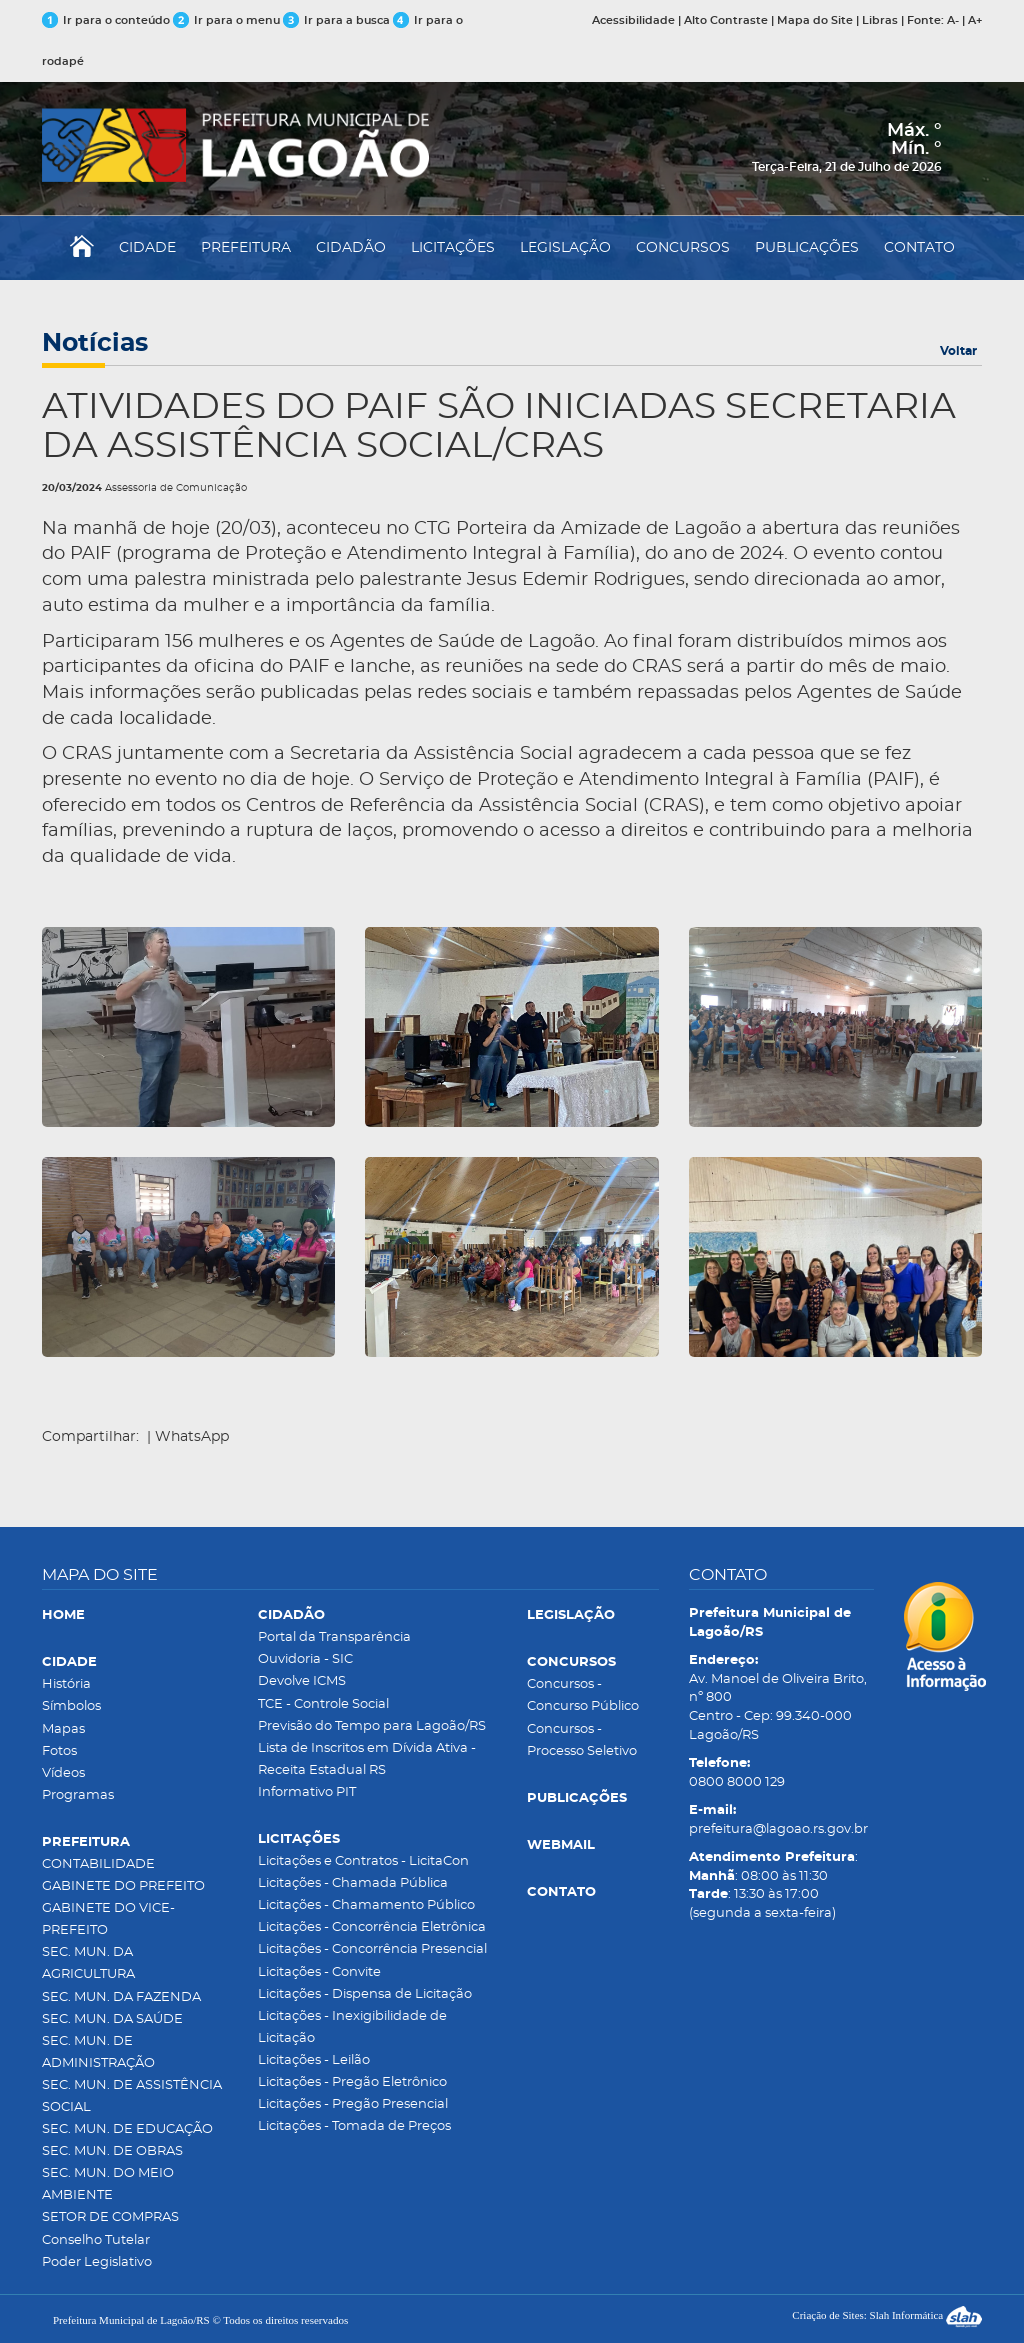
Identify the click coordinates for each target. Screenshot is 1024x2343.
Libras (880, 20)
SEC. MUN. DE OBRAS (112, 2151)
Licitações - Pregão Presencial (353, 2104)
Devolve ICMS (302, 1681)
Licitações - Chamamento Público (366, 1905)
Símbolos (71, 1706)
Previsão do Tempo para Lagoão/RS (372, 1726)
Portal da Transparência (334, 1637)
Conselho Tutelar (96, 2240)
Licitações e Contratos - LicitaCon (363, 1861)
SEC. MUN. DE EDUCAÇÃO (127, 2129)
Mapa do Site (815, 20)
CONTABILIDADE (98, 1864)
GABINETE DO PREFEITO (123, 1886)
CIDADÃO (351, 248)
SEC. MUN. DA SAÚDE (112, 2019)
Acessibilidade (633, 20)
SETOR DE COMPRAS (110, 2217)
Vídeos (63, 1773)
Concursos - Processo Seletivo (582, 1740)
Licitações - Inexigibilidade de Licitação (352, 2027)
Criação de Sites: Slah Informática (887, 2315)
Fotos (59, 1751)
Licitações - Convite (319, 1972)
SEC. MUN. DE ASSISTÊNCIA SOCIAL (132, 2096)
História (66, 1684)
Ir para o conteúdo (106, 20)
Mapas (63, 1729)
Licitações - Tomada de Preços (354, 2126)
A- (953, 20)
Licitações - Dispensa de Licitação (365, 1994)
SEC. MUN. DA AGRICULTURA (88, 1963)
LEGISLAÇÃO (565, 248)
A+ (975, 20)
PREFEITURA (246, 248)
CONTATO (919, 248)
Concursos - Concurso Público (583, 1695)
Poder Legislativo (97, 2262)
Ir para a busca (336, 20)
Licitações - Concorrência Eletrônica (372, 1927)
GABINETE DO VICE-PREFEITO (108, 1919)
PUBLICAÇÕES (807, 248)
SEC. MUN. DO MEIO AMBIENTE (108, 2184)
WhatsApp (192, 1437)
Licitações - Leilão (314, 2060)
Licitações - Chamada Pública (353, 1883)
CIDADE (147, 248)
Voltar (958, 351)
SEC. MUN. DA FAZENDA (121, 1997)
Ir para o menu (228, 20)
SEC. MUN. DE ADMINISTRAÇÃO (98, 2052)
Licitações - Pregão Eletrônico (352, 2082)
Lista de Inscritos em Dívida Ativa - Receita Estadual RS (367, 1759)
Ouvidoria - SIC (305, 1659)
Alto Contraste (726, 20)
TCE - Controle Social (323, 1704)
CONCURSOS (683, 248)
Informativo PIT (307, 1792)
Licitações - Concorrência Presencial (372, 1949)
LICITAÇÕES (453, 248)
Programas (78, 1795)
